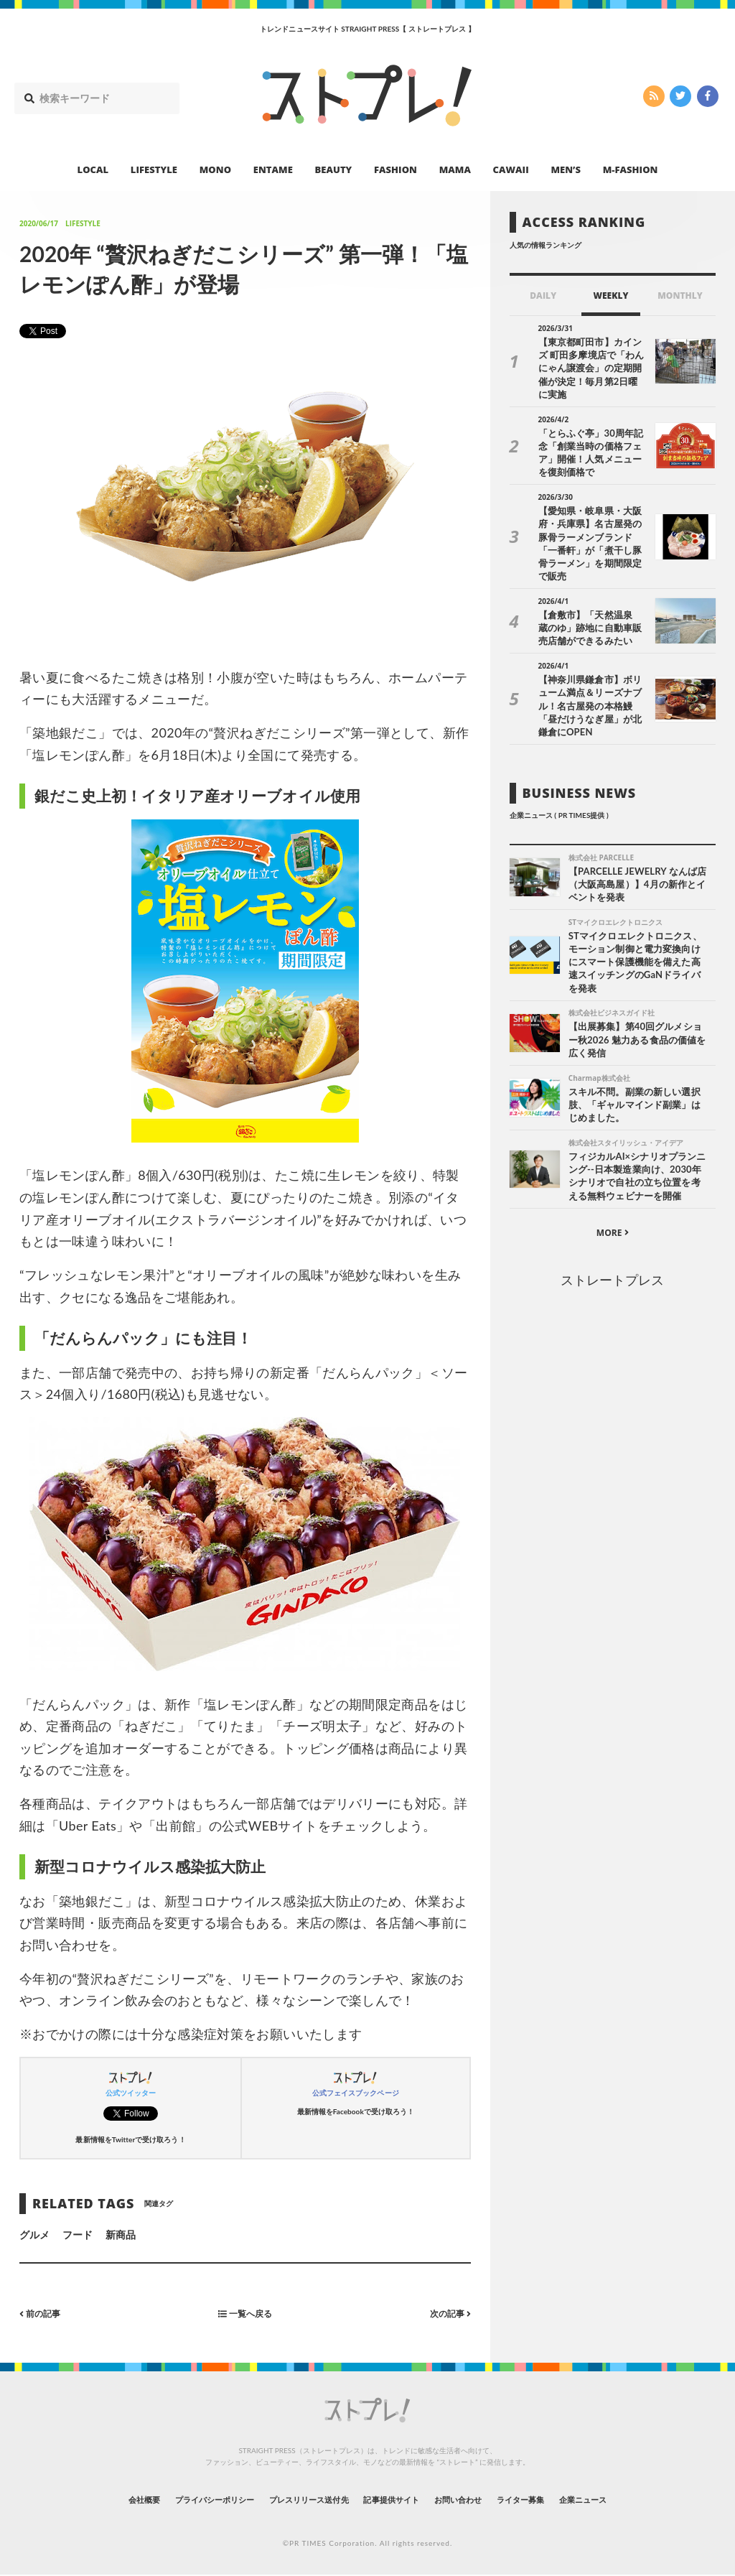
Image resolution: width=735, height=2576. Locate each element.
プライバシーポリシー (176, 2499)
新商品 (121, 2234)
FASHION (395, 169)
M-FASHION (630, 169)
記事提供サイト (397, 2499)
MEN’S (566, 169)
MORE (612, 1184)
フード (77, 2234)
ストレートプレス (612, 1231)
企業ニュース (637, 2499)
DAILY (543, 295)
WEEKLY (610, 295)
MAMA (455, 169)
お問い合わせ (481, 2499)
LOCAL (93, 169)
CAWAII (511, 169)
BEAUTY (333, 169)
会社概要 (87, 2499)
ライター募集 (559, 2499)
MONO (215, 169)
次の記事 (447, 2313)
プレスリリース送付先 (294, 2499)
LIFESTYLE (154, 169)
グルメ (34, 2234)
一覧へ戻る (244, 2313)
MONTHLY (680, 295)
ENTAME (273, 169)
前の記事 (43, 2313)
